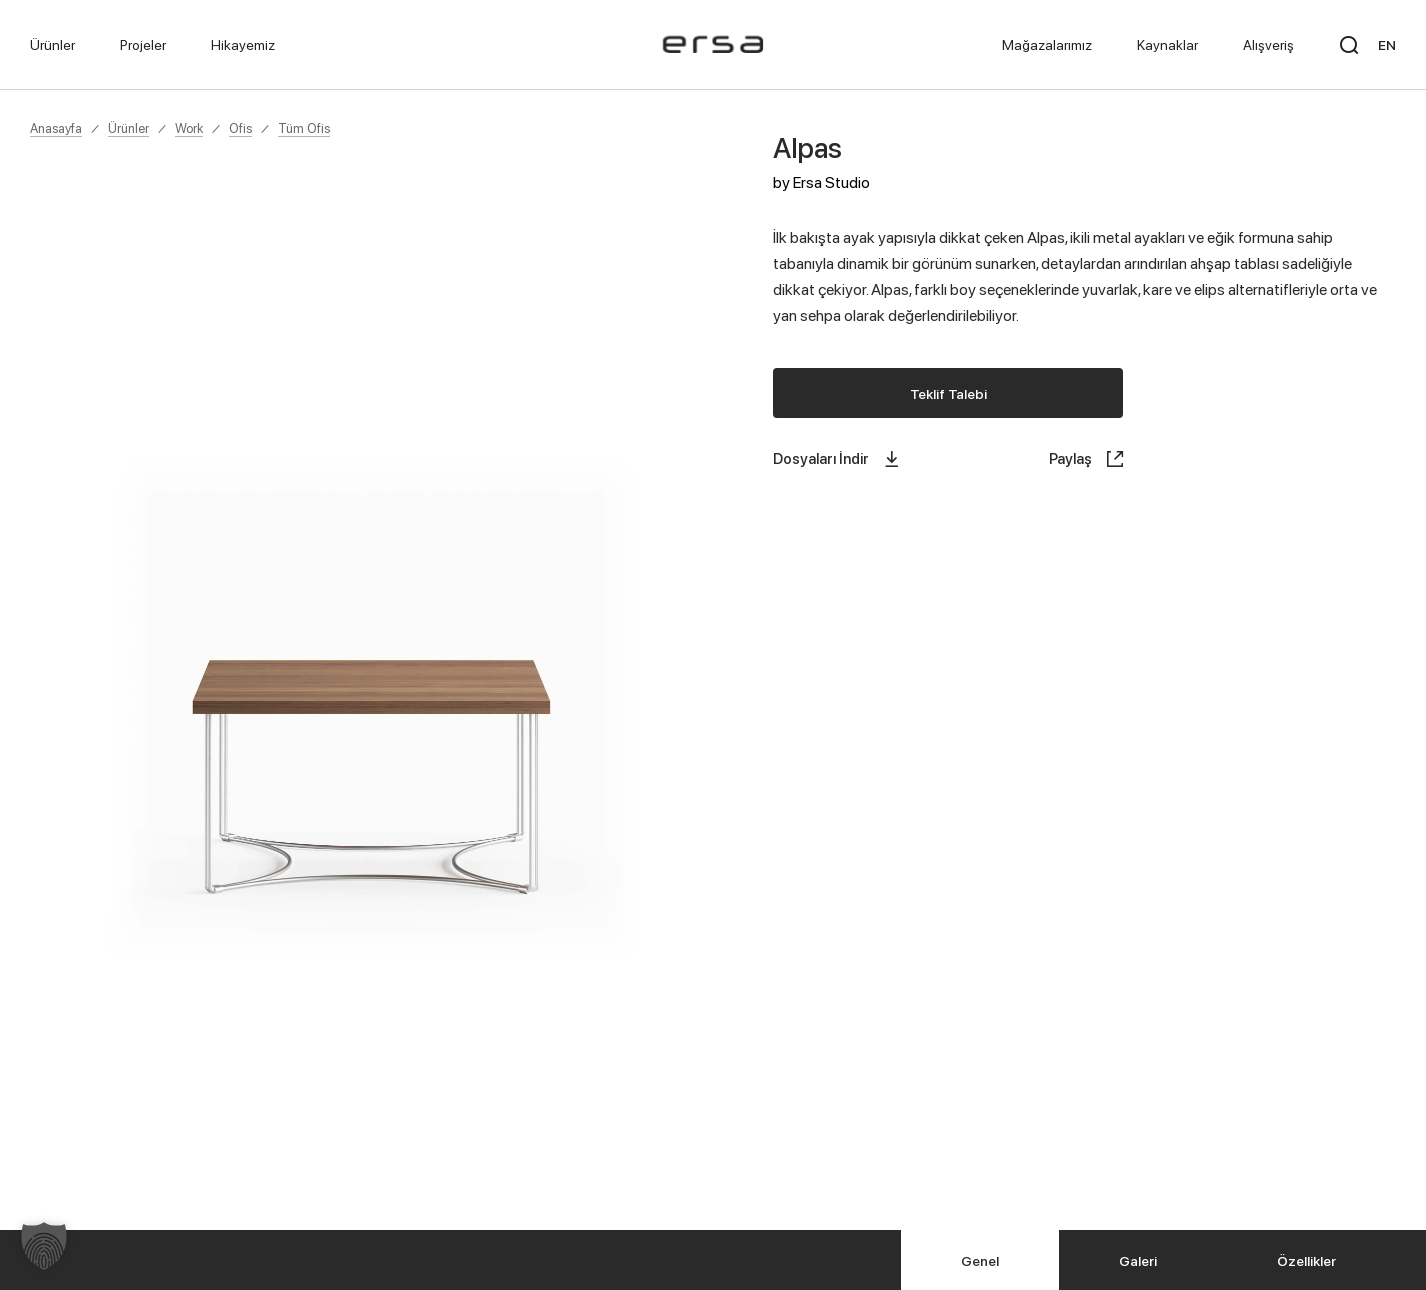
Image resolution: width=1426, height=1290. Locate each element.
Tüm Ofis (304, 128)
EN (1387, 44)
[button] (44, 1246)
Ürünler (128, 128)
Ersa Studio (831, 182)
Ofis (240, 128)
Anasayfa (56, 128)
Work (189, 128)
